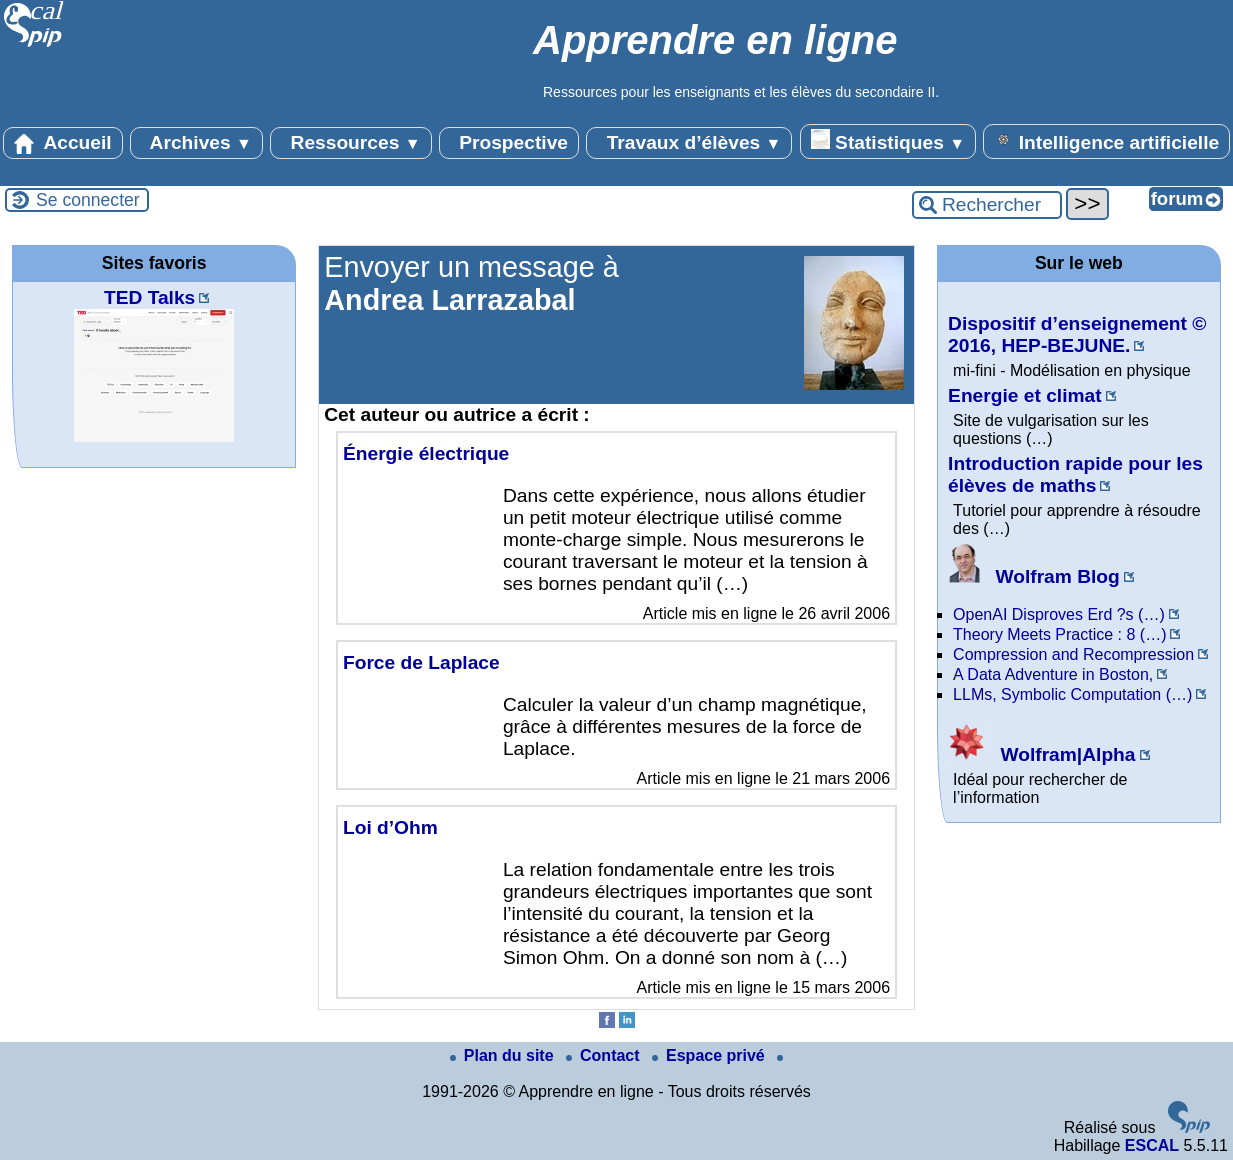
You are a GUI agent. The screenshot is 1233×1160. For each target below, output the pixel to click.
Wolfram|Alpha (1041, 754)
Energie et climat (1025, 395)
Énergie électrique (426, 453)
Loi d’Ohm (390, 827)
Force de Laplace (421, 662)
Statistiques (888, 141)
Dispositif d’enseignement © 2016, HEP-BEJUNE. (1077, 334)
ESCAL (1152, 1145)
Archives (196, 143)
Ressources (350, 143)
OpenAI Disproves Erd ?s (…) (1059, 614)
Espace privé (710, 1055)
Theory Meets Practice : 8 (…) (1059, 634)
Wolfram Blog (1034, 576)
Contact (605, 1055)
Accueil (63, 143)
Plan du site (504, 1055)
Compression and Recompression (1073, 654)
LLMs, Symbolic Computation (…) (1072, 694)
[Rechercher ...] (987, 205)
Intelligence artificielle (1106, 141)
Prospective (509, 143)
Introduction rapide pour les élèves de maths (1075, 474)
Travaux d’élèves (689, 143)
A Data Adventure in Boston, (1053, 674)
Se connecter (88, 200)
